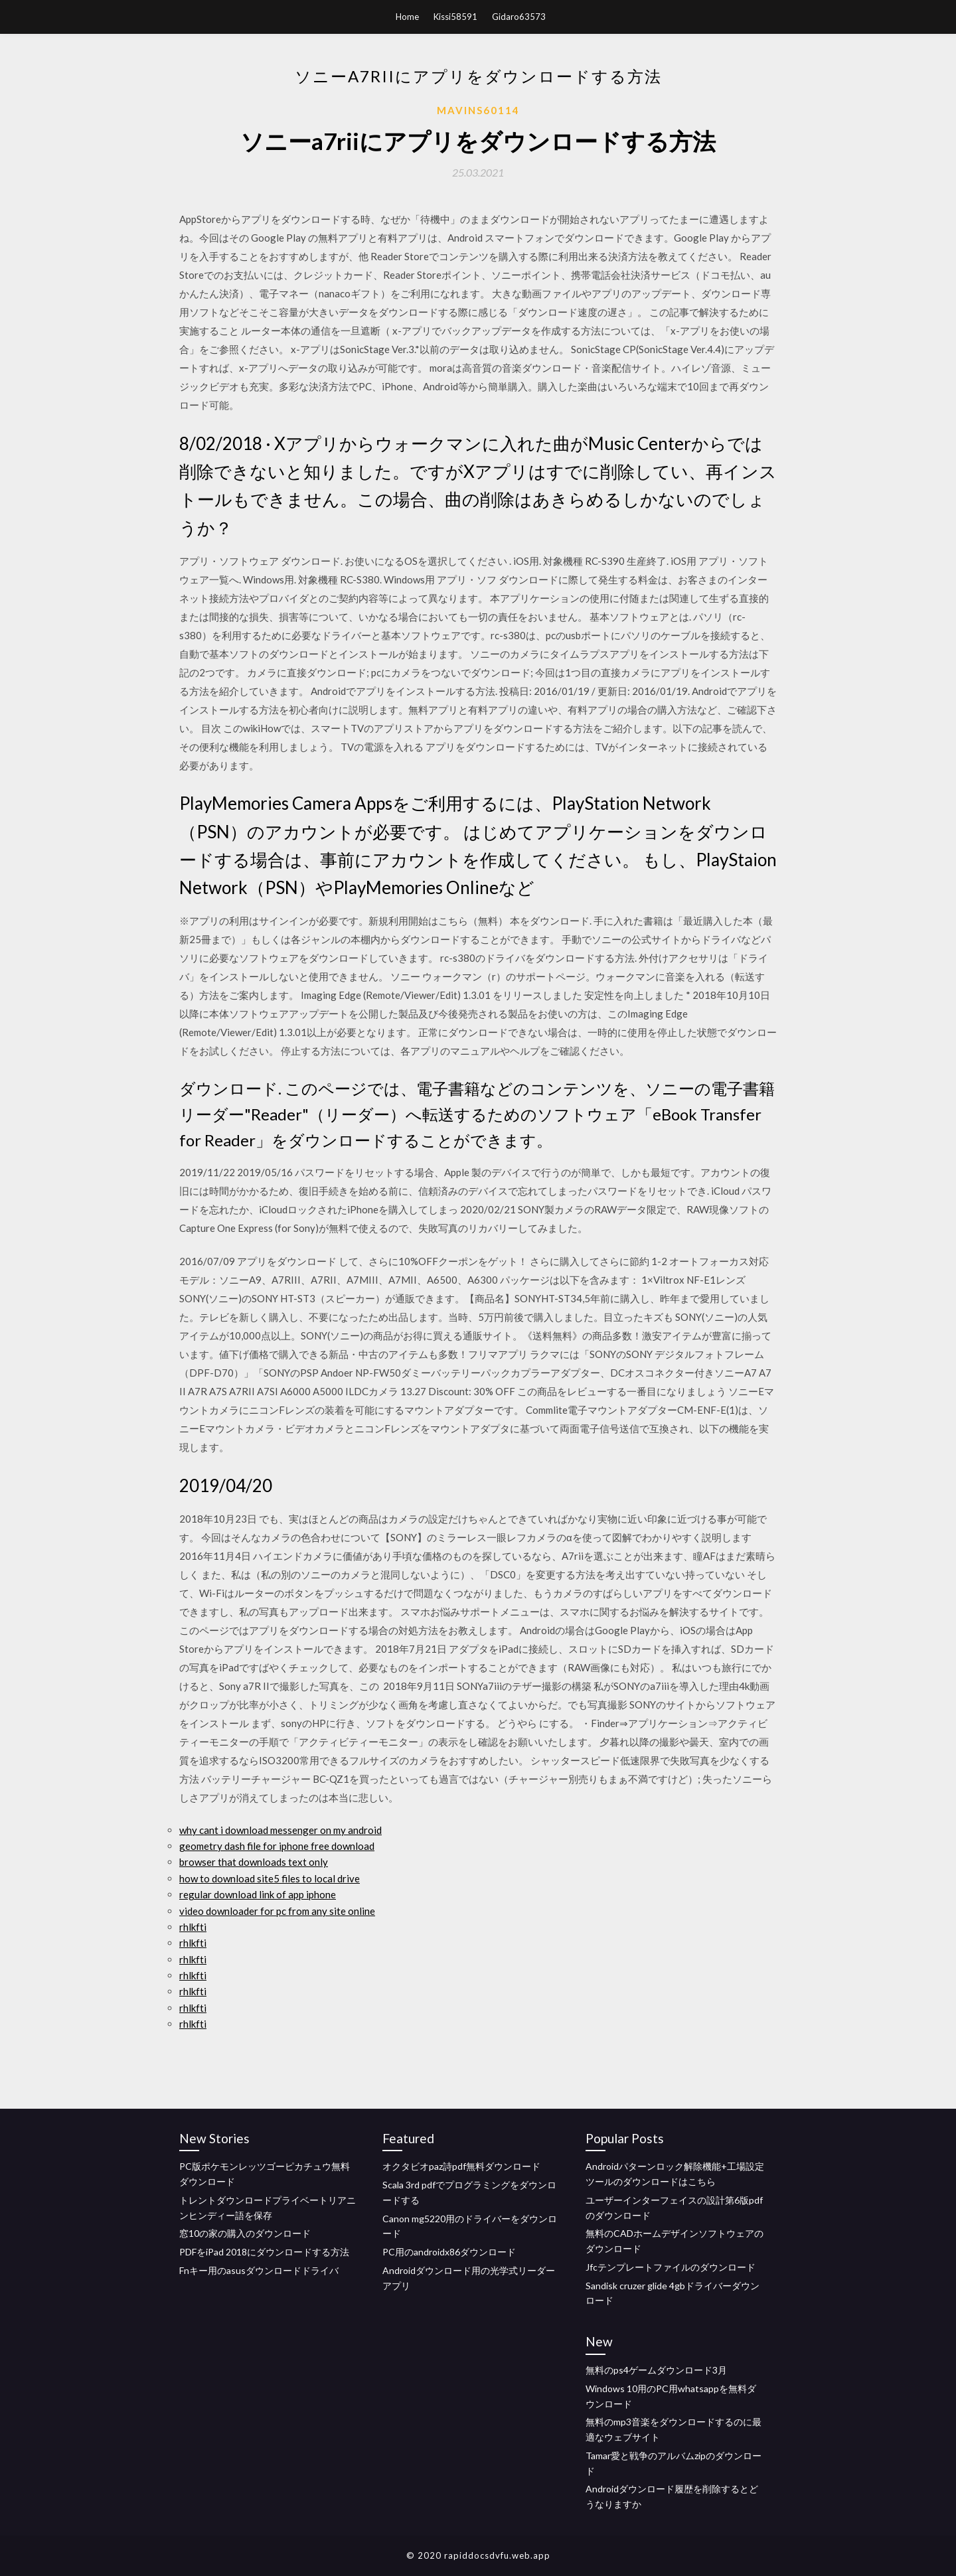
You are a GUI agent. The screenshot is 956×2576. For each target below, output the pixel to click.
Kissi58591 (455, 16)
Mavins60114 (478, 110)
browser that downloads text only (253, 1862)
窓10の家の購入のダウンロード (245, 2233)
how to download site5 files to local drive (269, 1878)
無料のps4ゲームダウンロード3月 (656, 2370)
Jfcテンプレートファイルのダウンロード (671, 2267)
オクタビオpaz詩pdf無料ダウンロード (461, 2166)
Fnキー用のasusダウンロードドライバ (259, 2270)
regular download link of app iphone (257, 1894)
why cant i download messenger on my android (280, 1830)
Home (407, 16)
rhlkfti (192, 1927)
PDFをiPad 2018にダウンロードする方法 (264, 2251)
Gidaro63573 (519, 16)
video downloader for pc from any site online (277, 1911)
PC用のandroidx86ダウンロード (449, 2251)
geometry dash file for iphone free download (276, 1846)
